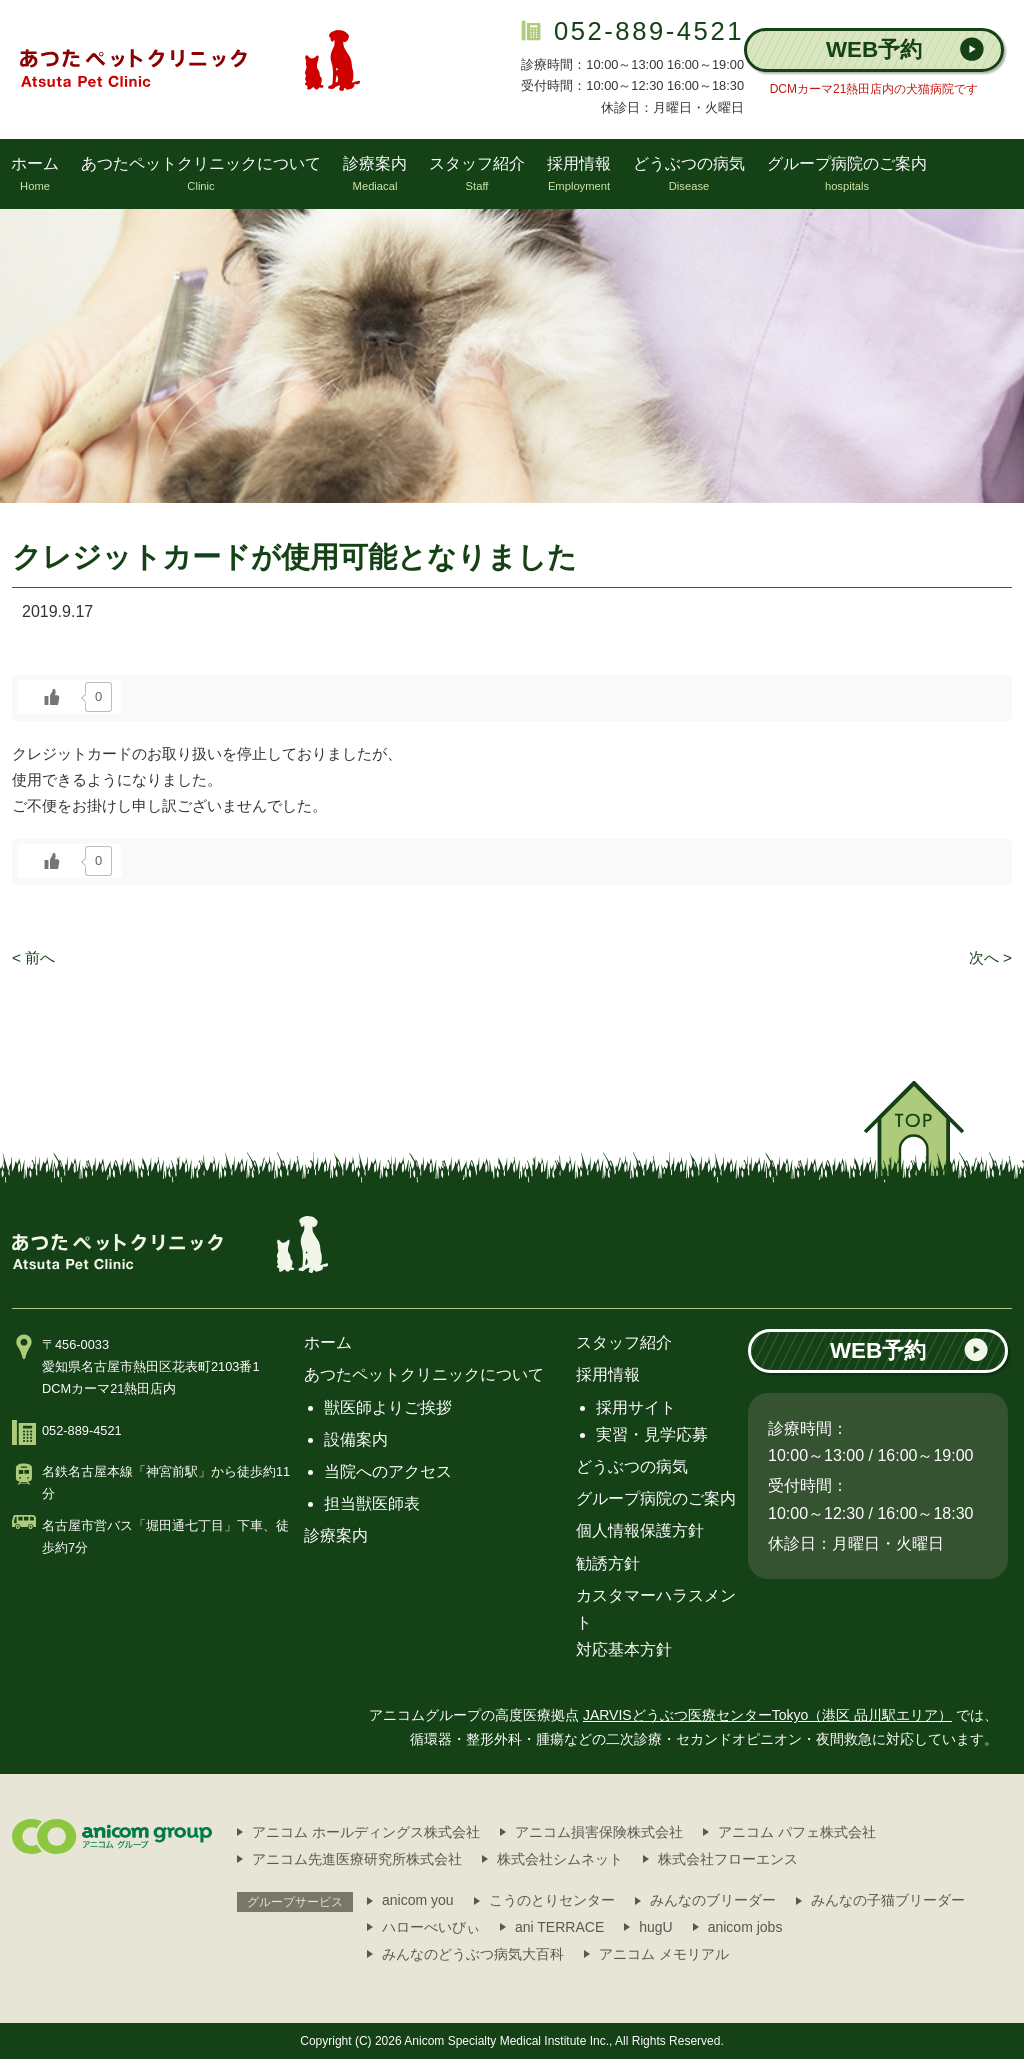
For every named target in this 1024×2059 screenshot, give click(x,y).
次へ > (990, 957)
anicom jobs (745, 1927)
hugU (655, 1927)
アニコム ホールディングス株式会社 (366, 1832)
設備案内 (356, 1439)
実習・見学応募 (652, 1434)
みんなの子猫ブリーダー (888, 1900)
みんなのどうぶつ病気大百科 (473, 1954)
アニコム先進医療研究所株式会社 (357, 1859)
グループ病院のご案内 (656, 1498)
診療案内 (336, 1535)
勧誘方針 (608, 1563)
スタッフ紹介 (624, 1342)
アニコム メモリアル (664, 1954)
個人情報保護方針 (640, 1530)
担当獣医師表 (372, 1503)
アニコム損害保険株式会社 (599, 1832)
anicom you (418, 1900)
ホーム (328, 1342)
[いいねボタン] (52, 697)
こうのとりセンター (552, 1900)
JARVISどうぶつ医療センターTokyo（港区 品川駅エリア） (767, 1715)
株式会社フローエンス (728, 1859)
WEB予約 (905, 49)
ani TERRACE (559, 1927)
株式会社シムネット (560, 1859)
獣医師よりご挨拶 (388, 1407)
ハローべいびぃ (431, 1927)
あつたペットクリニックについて (424, 1374)
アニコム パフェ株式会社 (797, 1832)
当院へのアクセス (388, 1471)
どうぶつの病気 (632, 1466)
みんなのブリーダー (713, 1900)
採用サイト (636, 1407)
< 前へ (33, 957)
